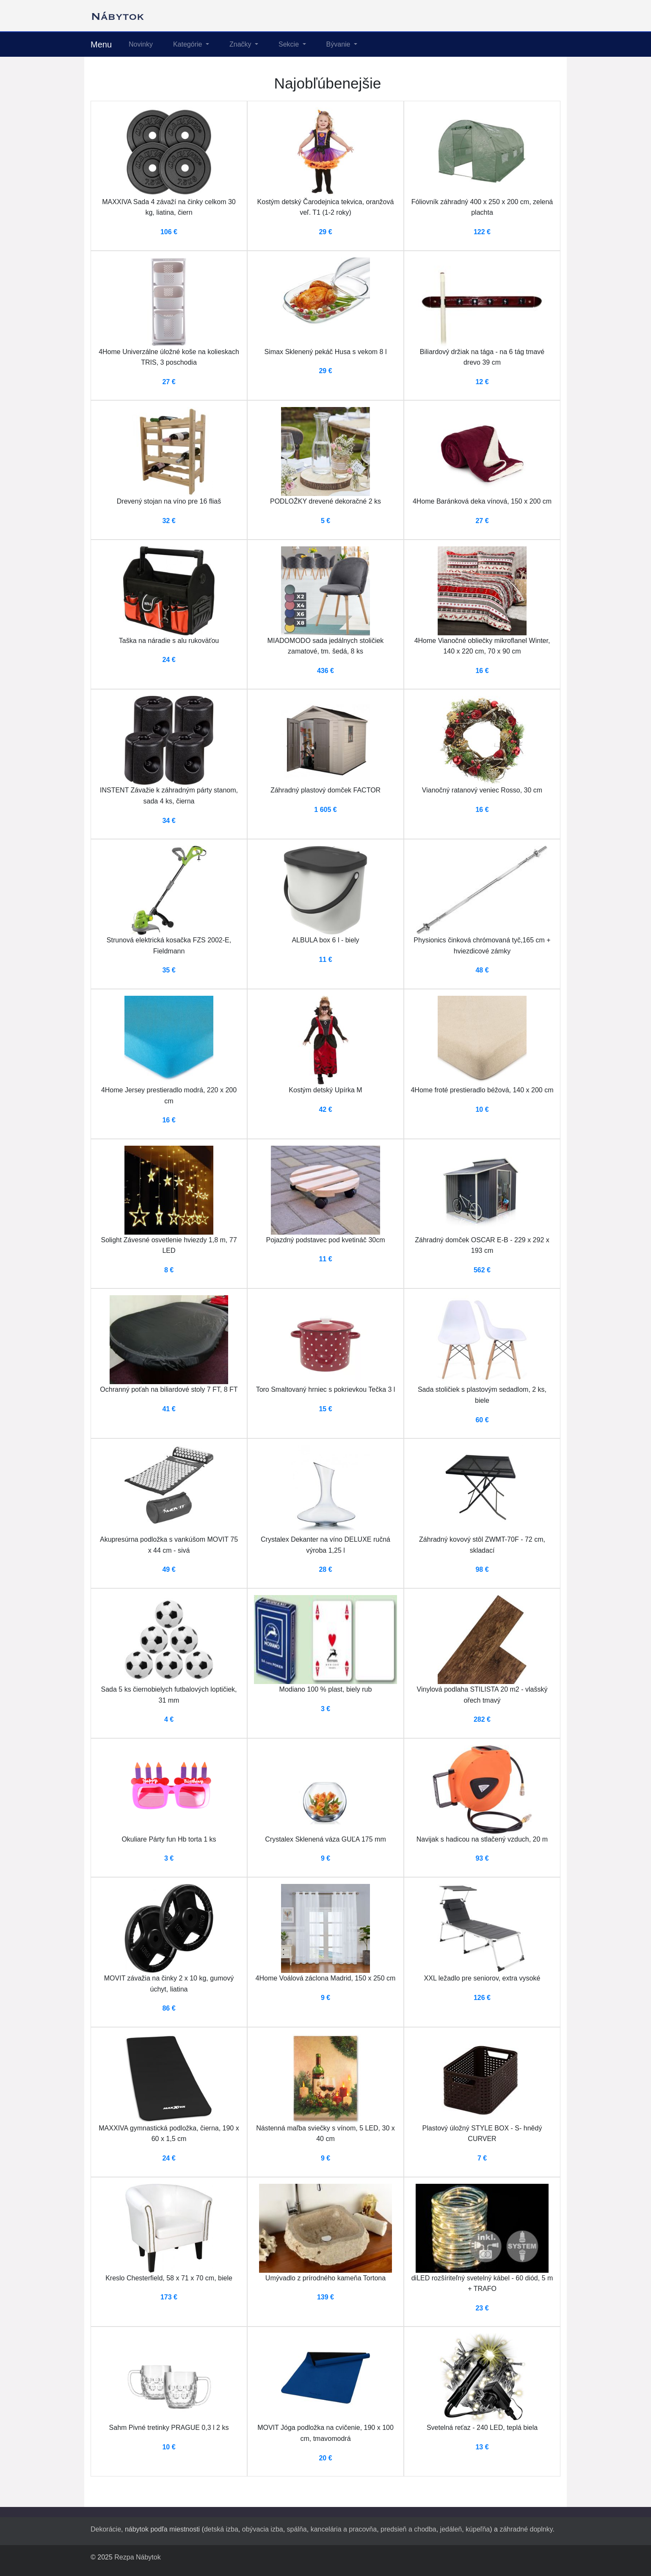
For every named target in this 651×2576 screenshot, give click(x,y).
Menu (101, 44)
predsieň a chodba (408, 2529)
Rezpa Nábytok (137, 2557)
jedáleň (451, 2529)
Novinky (141, 44)
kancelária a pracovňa (344, 2529)
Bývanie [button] (339, 44)
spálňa (297, 2529)
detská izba (221, 2529)
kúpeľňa (478, 2529)
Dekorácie (106, 2529)
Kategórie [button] (188, 44)
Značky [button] (241, 44)
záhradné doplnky (525, 2529)
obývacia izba (262, 2529)
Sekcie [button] (290, 44)
